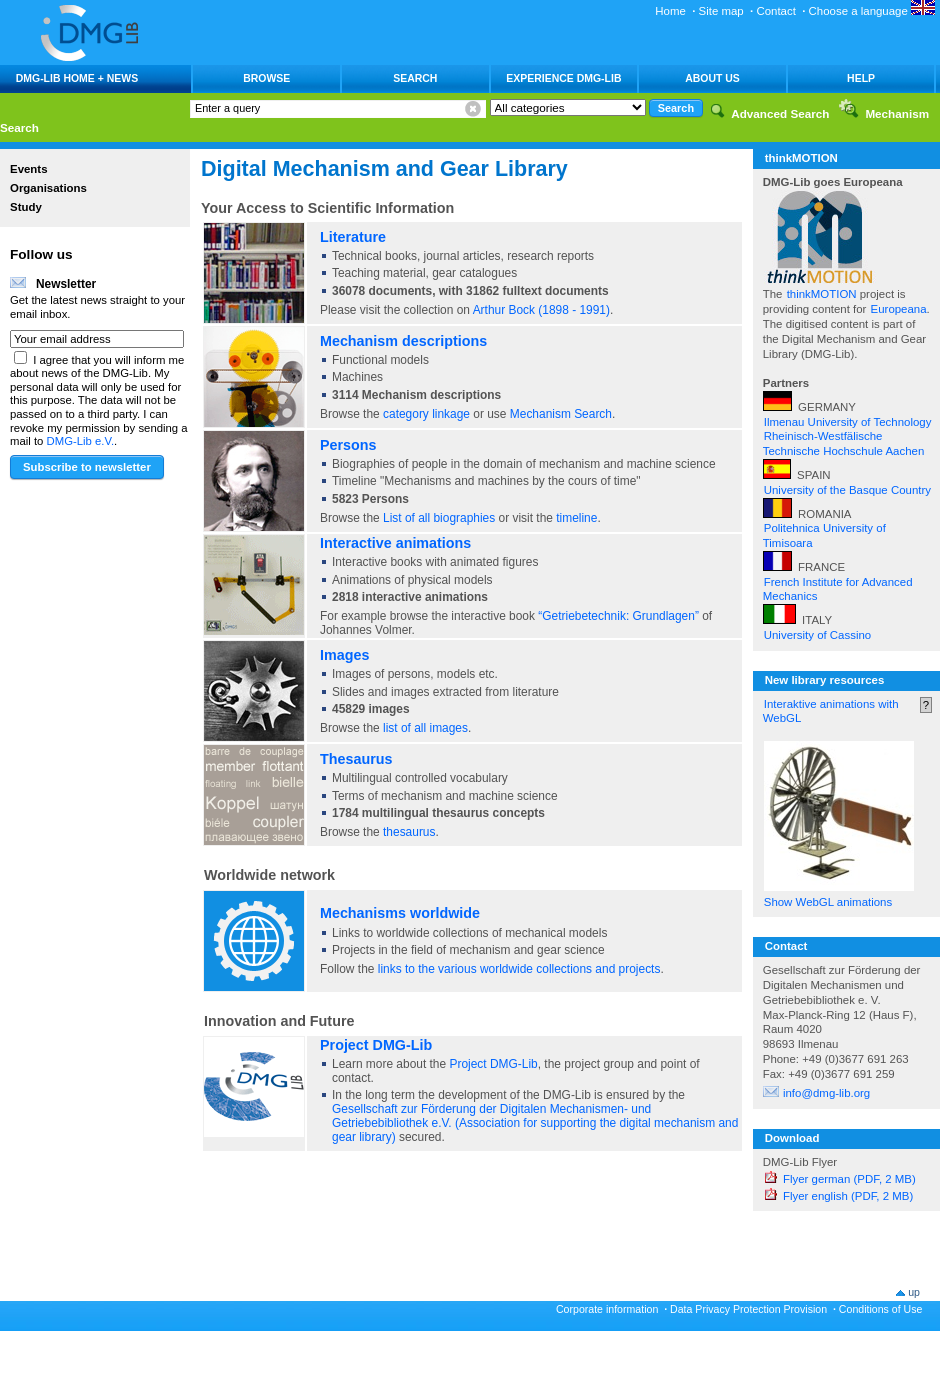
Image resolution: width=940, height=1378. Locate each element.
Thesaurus (356, 759)
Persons (348, 445)
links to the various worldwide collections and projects (519, 969)
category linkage (426, 414)
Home (670, 11)
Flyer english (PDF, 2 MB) (848, 1196)
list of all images (425, 728)
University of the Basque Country (847, 490)
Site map (721, 11)
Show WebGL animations (828, 902)
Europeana (899, 309)
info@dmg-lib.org (826, 1093)
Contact (775, 11)
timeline (576, 518)
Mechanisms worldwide (400, 913)
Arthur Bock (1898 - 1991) (540, 310)
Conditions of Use (881, 1309)
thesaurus (409, 832)
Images (344, 655)
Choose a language (872, 11)
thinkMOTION (823, 294)
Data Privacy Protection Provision (748, 1309)
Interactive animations (395, 543)
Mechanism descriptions (403, 341)
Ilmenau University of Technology (848, 422)
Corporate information (607, 1309)
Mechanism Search (561, 414)
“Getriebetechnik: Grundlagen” (618, 616)
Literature (353, 237)
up (914, 1292)
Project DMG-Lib (376, 1045)
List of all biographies (439, 518)
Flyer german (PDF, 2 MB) (849, 1179)
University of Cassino (817, 635)
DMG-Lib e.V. (81, 441)
